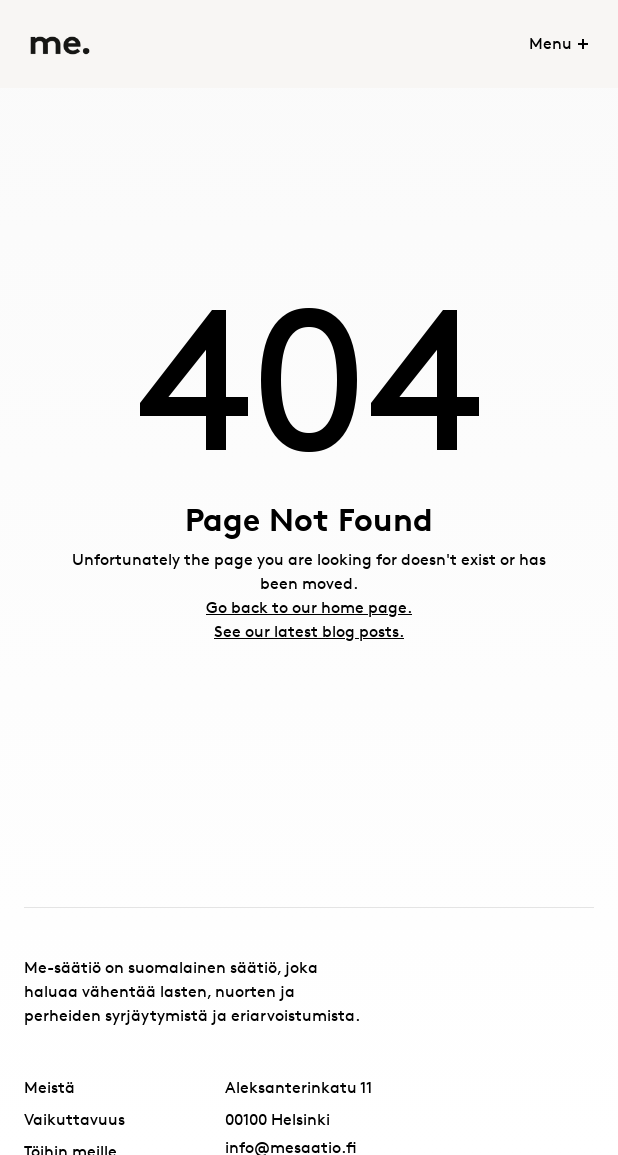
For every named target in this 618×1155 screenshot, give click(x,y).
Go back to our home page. (309, 607)
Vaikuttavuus (74, 1119)
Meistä (49, 1087)
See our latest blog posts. (309, 631)
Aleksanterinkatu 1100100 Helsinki (298, 1103)
